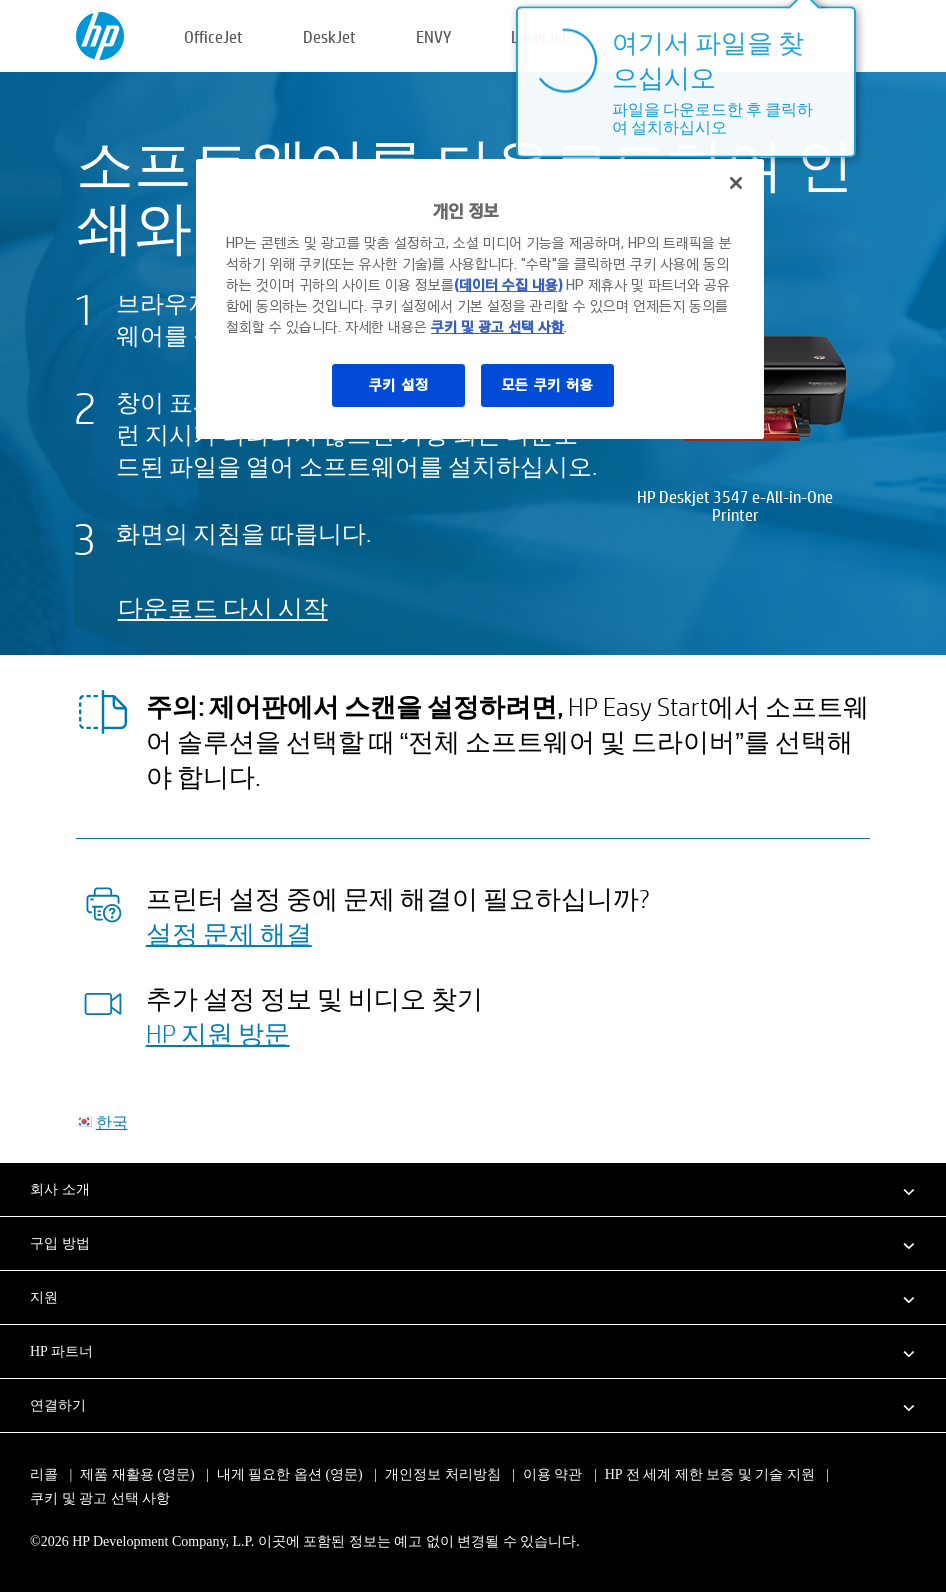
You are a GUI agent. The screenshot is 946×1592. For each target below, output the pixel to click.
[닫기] (736, 183)
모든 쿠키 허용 (548, 385)
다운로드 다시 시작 (223, 607)
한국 (112, 1121)
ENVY (433, 36)
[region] (480, 299)
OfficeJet (213, 36)
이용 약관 (553, 1474)
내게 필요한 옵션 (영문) (290, 1474)
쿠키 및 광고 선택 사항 (100, 1498)
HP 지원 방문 (218, 1033)
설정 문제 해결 (229, 933)
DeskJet (329, 36)
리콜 (44, 1474)
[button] (473, 1189)
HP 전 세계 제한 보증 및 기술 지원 (710, 1474)
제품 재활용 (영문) (137, 1474)
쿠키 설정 (399, 385)
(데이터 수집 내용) (508, 285)
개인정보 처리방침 (443, 1474)
